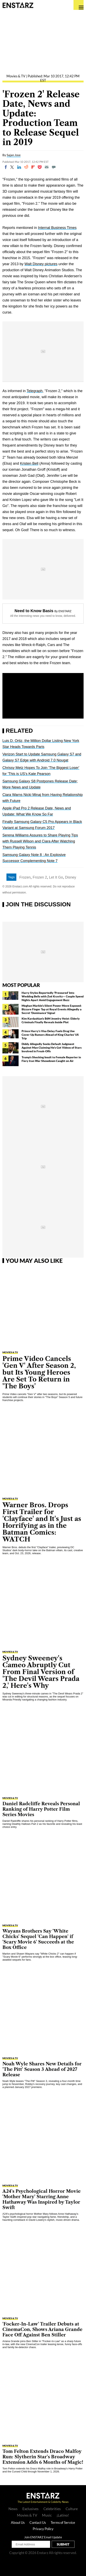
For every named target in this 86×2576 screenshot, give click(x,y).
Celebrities (52, 2508)
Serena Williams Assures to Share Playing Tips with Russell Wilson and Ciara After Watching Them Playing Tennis (40, 841)
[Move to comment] (53, 167)
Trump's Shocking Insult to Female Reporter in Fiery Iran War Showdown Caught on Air (51, 1059)
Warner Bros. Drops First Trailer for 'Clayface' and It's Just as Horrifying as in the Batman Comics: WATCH (41, 1522)
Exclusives (30, 2508)
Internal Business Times (57, 228)
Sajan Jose (14, 155)
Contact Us (37, 2522)
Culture (72, 2508)
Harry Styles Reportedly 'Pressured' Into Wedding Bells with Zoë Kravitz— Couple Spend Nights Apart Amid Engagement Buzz (53, 996)
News (13, 2508)
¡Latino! (63, 2515)
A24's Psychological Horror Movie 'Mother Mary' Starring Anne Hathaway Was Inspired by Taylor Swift (41, 2199)
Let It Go (56, 877)
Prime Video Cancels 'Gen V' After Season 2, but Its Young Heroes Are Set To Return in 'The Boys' (39, 1372)
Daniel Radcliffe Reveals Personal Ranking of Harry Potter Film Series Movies (41, 1809)
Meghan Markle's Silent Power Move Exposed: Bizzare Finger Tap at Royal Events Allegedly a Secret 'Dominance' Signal (52, 1009)
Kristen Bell (29, 463)
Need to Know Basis (34, 611)
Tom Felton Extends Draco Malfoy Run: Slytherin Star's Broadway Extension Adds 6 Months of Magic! (42, 2457)
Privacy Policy (43, 2529)
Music (47, 2515)
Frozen (25, 877)
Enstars (17, 5)
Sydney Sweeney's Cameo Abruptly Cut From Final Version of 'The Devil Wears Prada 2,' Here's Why (40, 1671)
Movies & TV (15, 76)
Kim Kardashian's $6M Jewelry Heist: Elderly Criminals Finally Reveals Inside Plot (51, 1020)
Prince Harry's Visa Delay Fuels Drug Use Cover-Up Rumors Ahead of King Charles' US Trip (50, 1034)
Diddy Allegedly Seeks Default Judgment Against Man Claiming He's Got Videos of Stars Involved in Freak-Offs (52, 1047)
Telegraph (35, 391)
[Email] (46, 167)
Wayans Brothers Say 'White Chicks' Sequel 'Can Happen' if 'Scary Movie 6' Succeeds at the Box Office (38, 1939)
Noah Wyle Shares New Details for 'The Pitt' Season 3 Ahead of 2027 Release (42, 2069)
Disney (70, 877)
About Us (18, 2522)
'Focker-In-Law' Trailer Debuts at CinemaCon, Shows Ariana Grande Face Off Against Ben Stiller (42, 2329)
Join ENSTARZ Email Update (43, 2537)
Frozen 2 (40, 877)
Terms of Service (63, 2522)
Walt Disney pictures (40, 264)
